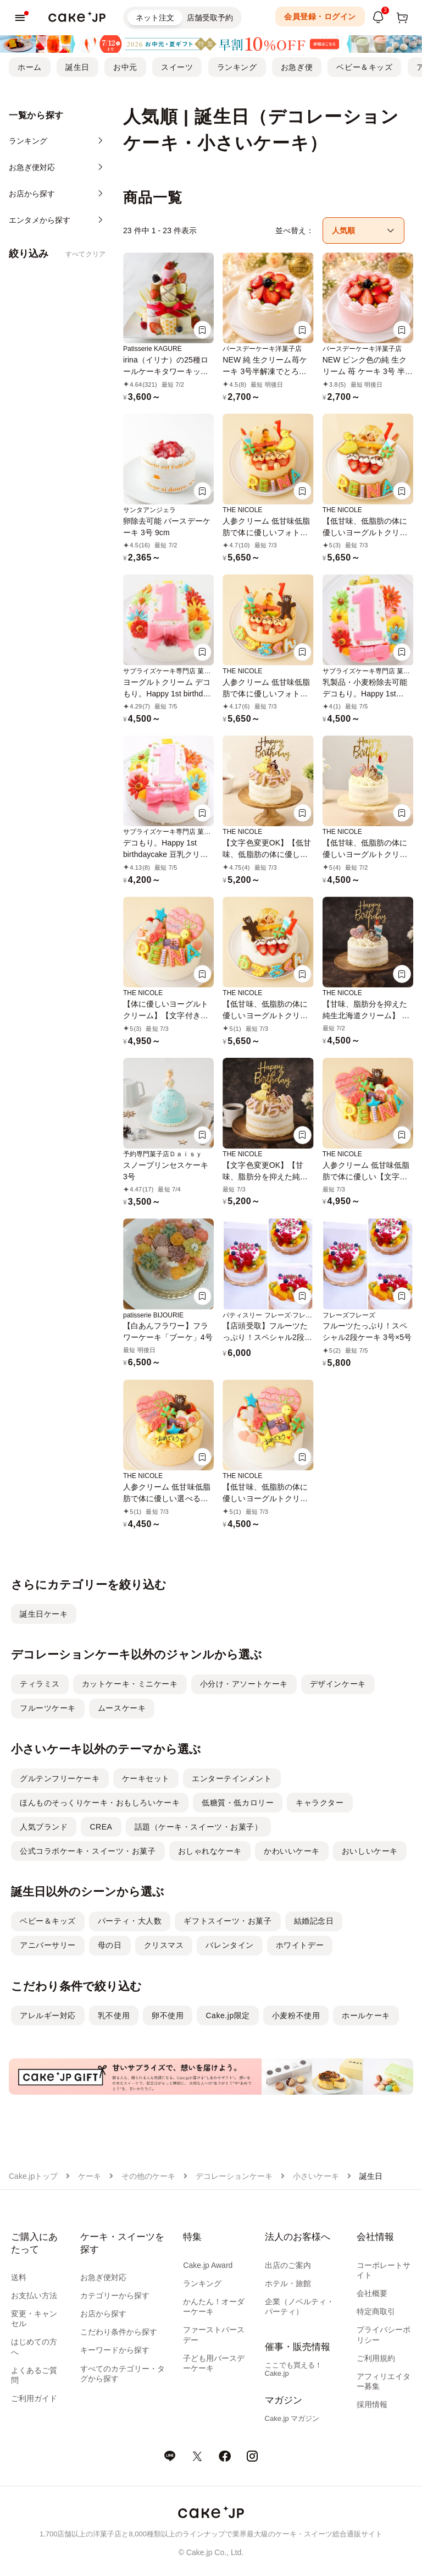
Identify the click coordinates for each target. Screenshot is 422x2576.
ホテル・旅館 (288, 2283)
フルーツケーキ (48, 1708)
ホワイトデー (300, 1945)
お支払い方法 (34, 2295)
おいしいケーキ (370, 1851)
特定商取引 (376, 2311)
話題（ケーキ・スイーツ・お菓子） (199, 1826)
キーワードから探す (114, 2350)
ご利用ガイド (34, 2398)
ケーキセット (146, 1778)
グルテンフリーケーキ (60, 1778)
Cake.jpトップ (33, 2176)
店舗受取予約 (210, 17)
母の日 (110, 1945)
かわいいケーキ (292, 1851)
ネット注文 (155, 17)
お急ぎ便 (297, 67)
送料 (18, 2277)
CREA (101, 1826)
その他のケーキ (148, 2176)
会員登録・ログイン (320, 16)
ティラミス (40, 1683)
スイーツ (177, 67)
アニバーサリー (48, 1945)
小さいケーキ (316, 2176)
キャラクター (319, 1802)
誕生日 (77, 67)
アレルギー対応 (48, 2015)
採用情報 (372, 2404)
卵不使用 (168, 2015)
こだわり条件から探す (118, 2331)
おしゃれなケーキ (210, 1851)
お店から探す (103, 2313)
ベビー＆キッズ (364, 67)
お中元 (125, 67)
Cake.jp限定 (228, 2015)
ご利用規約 (376, 2358)
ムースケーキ (122, 1708)
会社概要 (372, 2293)
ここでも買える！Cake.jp (293, 2369)
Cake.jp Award (207, 2265)
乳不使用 (114, 2015)
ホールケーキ (366, 2015)
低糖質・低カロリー (238, 1802)
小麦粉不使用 (296, 2015)
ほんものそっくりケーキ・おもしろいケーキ (100, 1802)
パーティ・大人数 (130, 1920)
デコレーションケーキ (234, 2176)
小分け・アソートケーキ (244, 1683)
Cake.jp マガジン (292, 2418)
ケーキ (89, 2176)
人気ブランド (44, 1826)
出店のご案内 (288, 2265)
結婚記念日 (314, 1920)
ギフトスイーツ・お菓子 (227, 1920)
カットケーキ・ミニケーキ (130, 1683)
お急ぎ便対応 (103, 2277)
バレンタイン (229, 1945)
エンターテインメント (232, 1778)
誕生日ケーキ (44, 1614)
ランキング (237, 67)
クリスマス (164, 1945)
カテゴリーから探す (114, 2295)
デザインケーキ (338, 1683)
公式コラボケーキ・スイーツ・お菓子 (88, 1851)
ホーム (30, 67)
